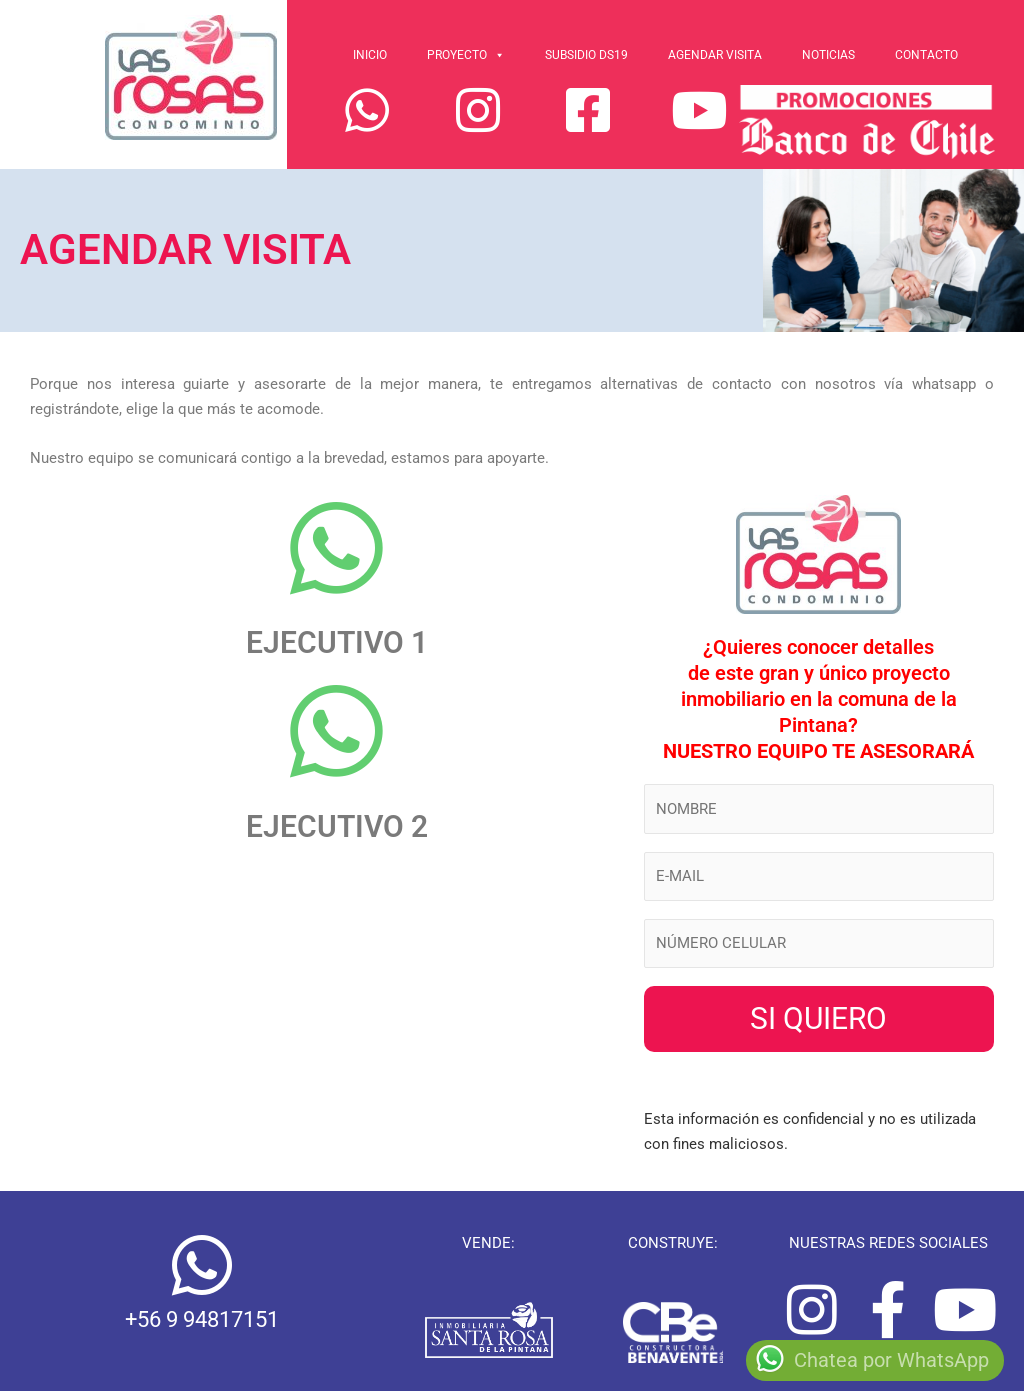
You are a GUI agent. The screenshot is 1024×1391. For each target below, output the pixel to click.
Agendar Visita (715, 55)
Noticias (828, 55)
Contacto (926, 55)
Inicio (370, 55)
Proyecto (466, 55)
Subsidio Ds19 (586, 55)
